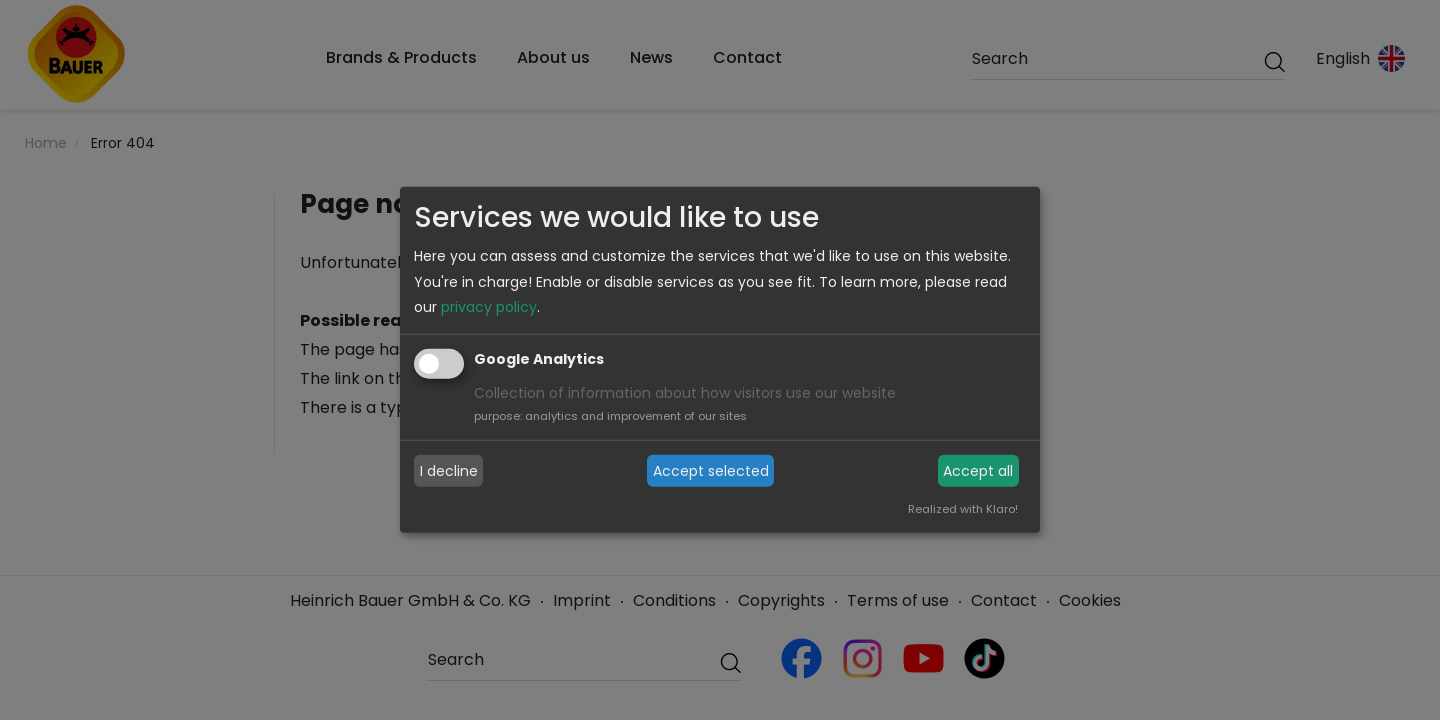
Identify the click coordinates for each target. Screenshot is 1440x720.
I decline (449, 471)
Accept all (978, 471)
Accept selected (711, 471)
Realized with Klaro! (963, 509)
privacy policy (489, 307)
